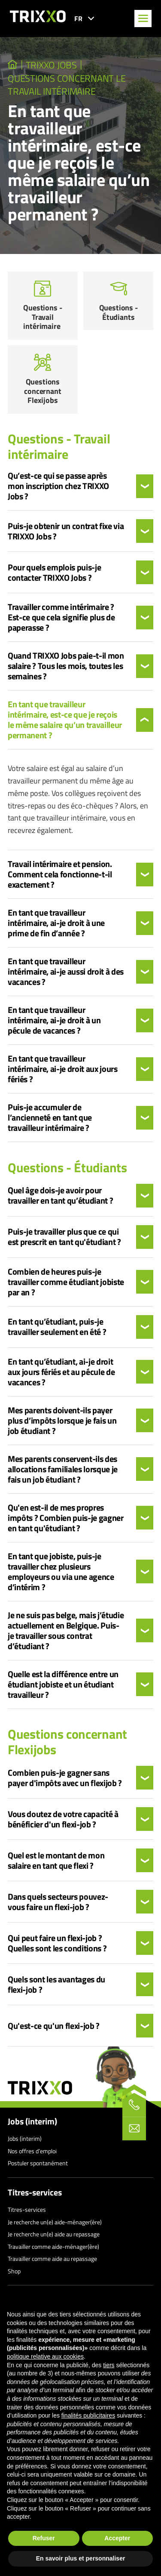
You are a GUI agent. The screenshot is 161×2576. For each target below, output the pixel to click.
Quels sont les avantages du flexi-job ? (56, 1984)
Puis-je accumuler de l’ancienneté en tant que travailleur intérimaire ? (50, 1117)
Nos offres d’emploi (32, 2150)
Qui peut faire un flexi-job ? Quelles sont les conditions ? (57, 1943)
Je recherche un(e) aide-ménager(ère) (55, 2221)
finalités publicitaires (88, 2415)
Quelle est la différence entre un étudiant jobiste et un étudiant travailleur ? (63, 1684)
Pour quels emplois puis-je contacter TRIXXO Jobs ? (54, 572)
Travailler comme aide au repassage (52, 2258)
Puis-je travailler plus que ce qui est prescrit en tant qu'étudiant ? (64, 1236)
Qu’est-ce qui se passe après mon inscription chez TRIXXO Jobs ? (58, 486)
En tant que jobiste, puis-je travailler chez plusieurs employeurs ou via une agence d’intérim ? (61, 1571)
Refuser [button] (44, 2538)
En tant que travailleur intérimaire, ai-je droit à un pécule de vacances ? (54, 1020)
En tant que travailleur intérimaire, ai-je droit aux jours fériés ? (63, 1068)
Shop (14, 2271)
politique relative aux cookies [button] (45, 2356)
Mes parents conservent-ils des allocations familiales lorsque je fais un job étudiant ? (63, 1469)
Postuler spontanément (38, 2162)
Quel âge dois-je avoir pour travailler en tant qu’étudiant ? (61, 1195)
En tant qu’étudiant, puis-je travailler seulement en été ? (58, 1326)
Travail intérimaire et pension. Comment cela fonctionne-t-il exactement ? (60, 874)
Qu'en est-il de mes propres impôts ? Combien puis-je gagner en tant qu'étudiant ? (66, 1517)
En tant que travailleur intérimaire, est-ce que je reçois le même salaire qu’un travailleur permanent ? (65, 719)
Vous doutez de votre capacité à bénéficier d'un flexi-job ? (63, 1819)
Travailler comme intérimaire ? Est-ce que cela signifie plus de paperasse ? (61, 617)
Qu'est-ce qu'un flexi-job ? (54, 2026)
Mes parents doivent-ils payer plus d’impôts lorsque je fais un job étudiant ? (62, 1420)
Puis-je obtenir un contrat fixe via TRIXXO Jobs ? (66, 531)
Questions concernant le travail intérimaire (66, 85)
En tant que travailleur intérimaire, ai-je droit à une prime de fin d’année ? (56, 922)
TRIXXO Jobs (51, 65)
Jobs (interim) (32, 2121)
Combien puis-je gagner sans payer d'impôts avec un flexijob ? (65, 1778)
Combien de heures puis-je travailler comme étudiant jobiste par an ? (66, 1281)
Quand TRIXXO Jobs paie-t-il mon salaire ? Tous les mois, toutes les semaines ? (66, 665)
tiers (108, 2365)
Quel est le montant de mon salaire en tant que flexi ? (56, 1860)
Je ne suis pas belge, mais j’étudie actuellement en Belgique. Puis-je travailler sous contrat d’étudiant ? (66, 1630)
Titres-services (35, 2192)
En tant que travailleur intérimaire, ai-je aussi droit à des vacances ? (66, 971)
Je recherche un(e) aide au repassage (54, 2234)
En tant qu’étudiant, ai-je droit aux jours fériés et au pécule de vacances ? (61, 1371)
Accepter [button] (117, 2538)
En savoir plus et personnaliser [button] (80, 2558)
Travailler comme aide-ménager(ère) (53, 2246)
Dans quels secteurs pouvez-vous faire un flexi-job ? (58, 1902)
